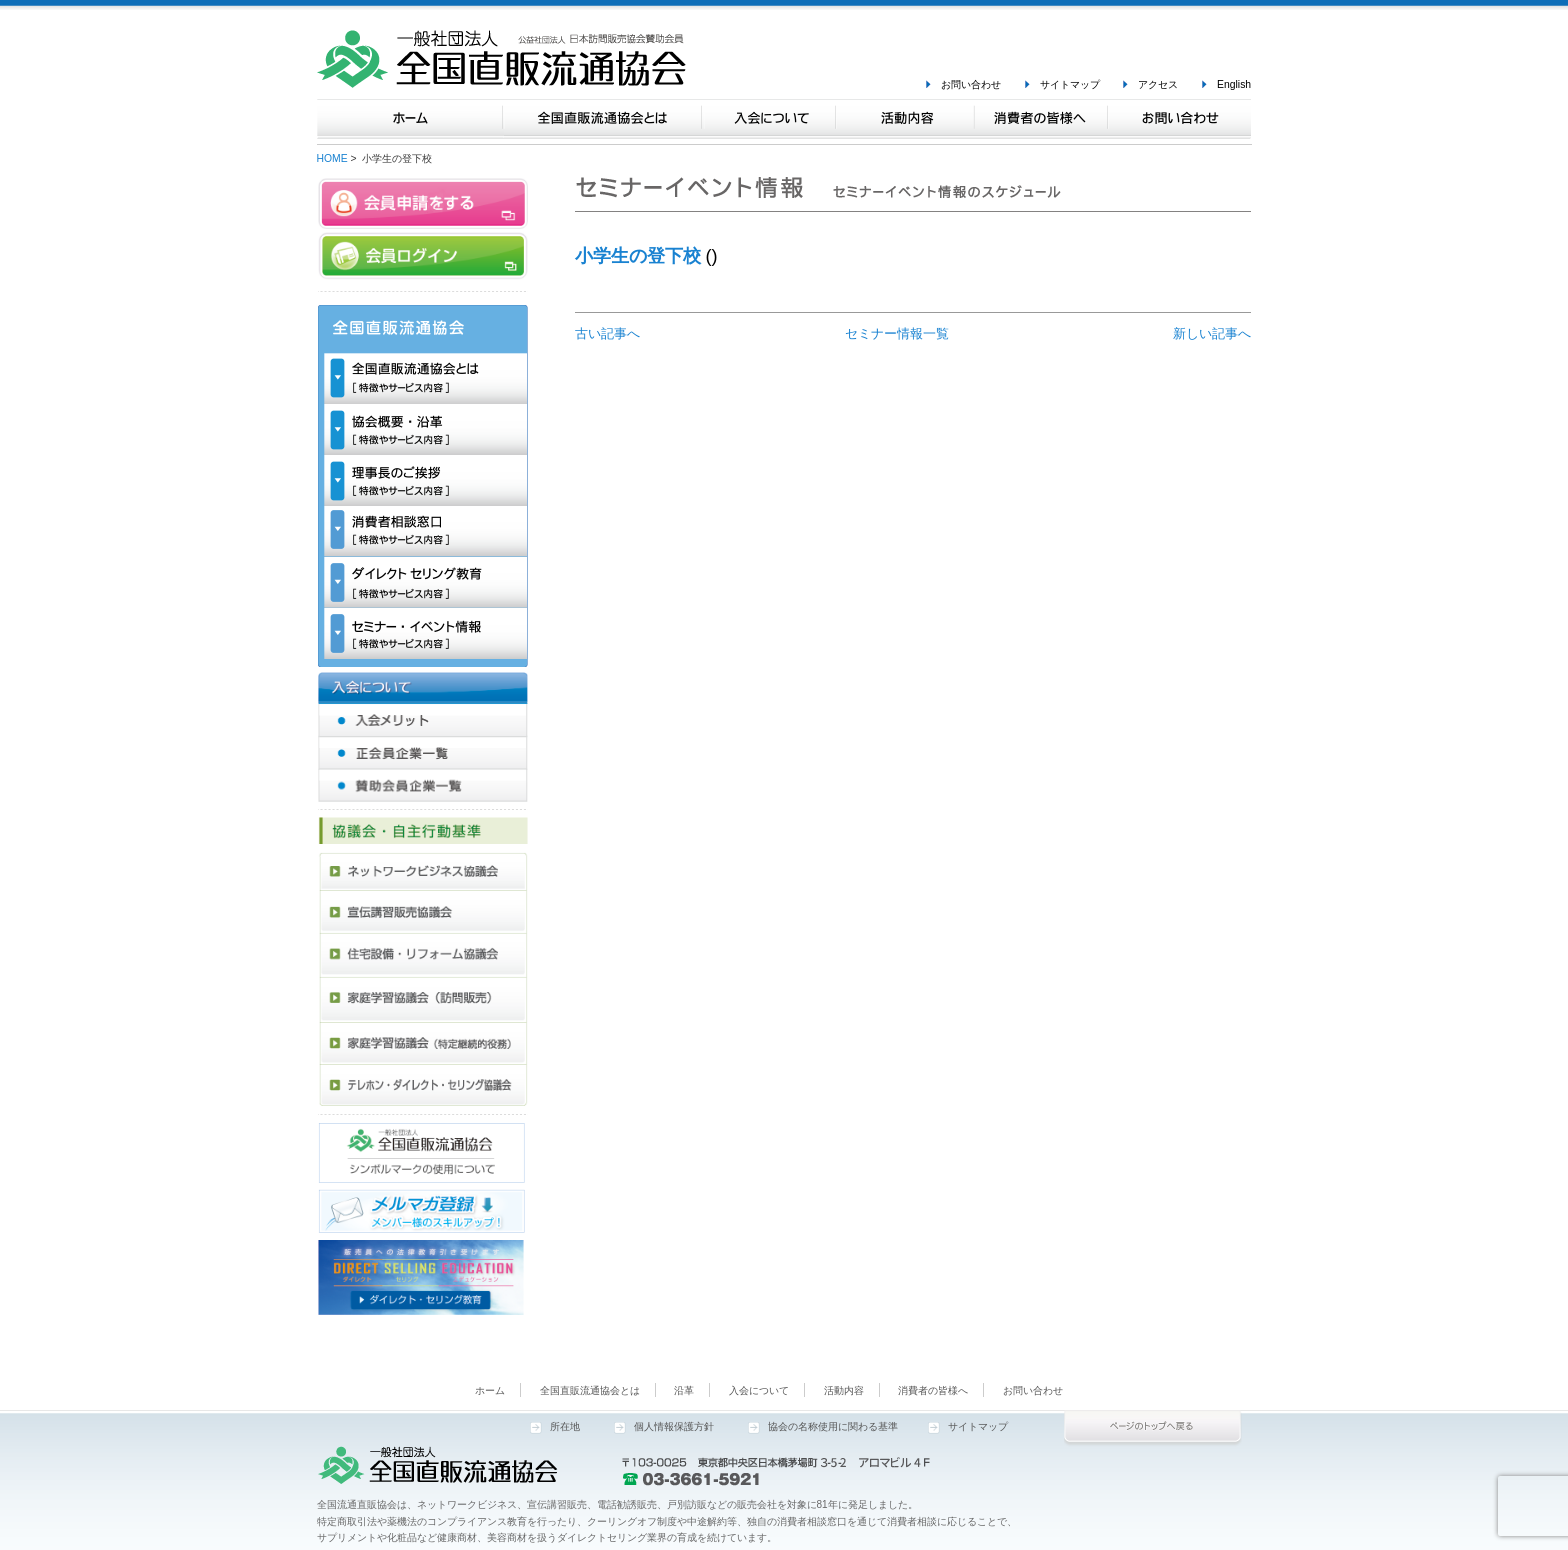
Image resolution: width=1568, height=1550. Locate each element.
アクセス (1158, 84)
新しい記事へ (1212, 333)
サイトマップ (1070, 84)
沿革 (684, 1390)
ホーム (490, 1390)
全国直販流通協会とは (590, 1390)
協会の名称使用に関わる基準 (833, 1426)
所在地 (565, 1426)
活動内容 (844, 1390)
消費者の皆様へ (933, 1390)
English (1234, 84)
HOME (332, 158)
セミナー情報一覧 (897, 333)
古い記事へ (607, 333)
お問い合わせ (971, 84)
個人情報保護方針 (674, 1426)
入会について (759, 1390)
